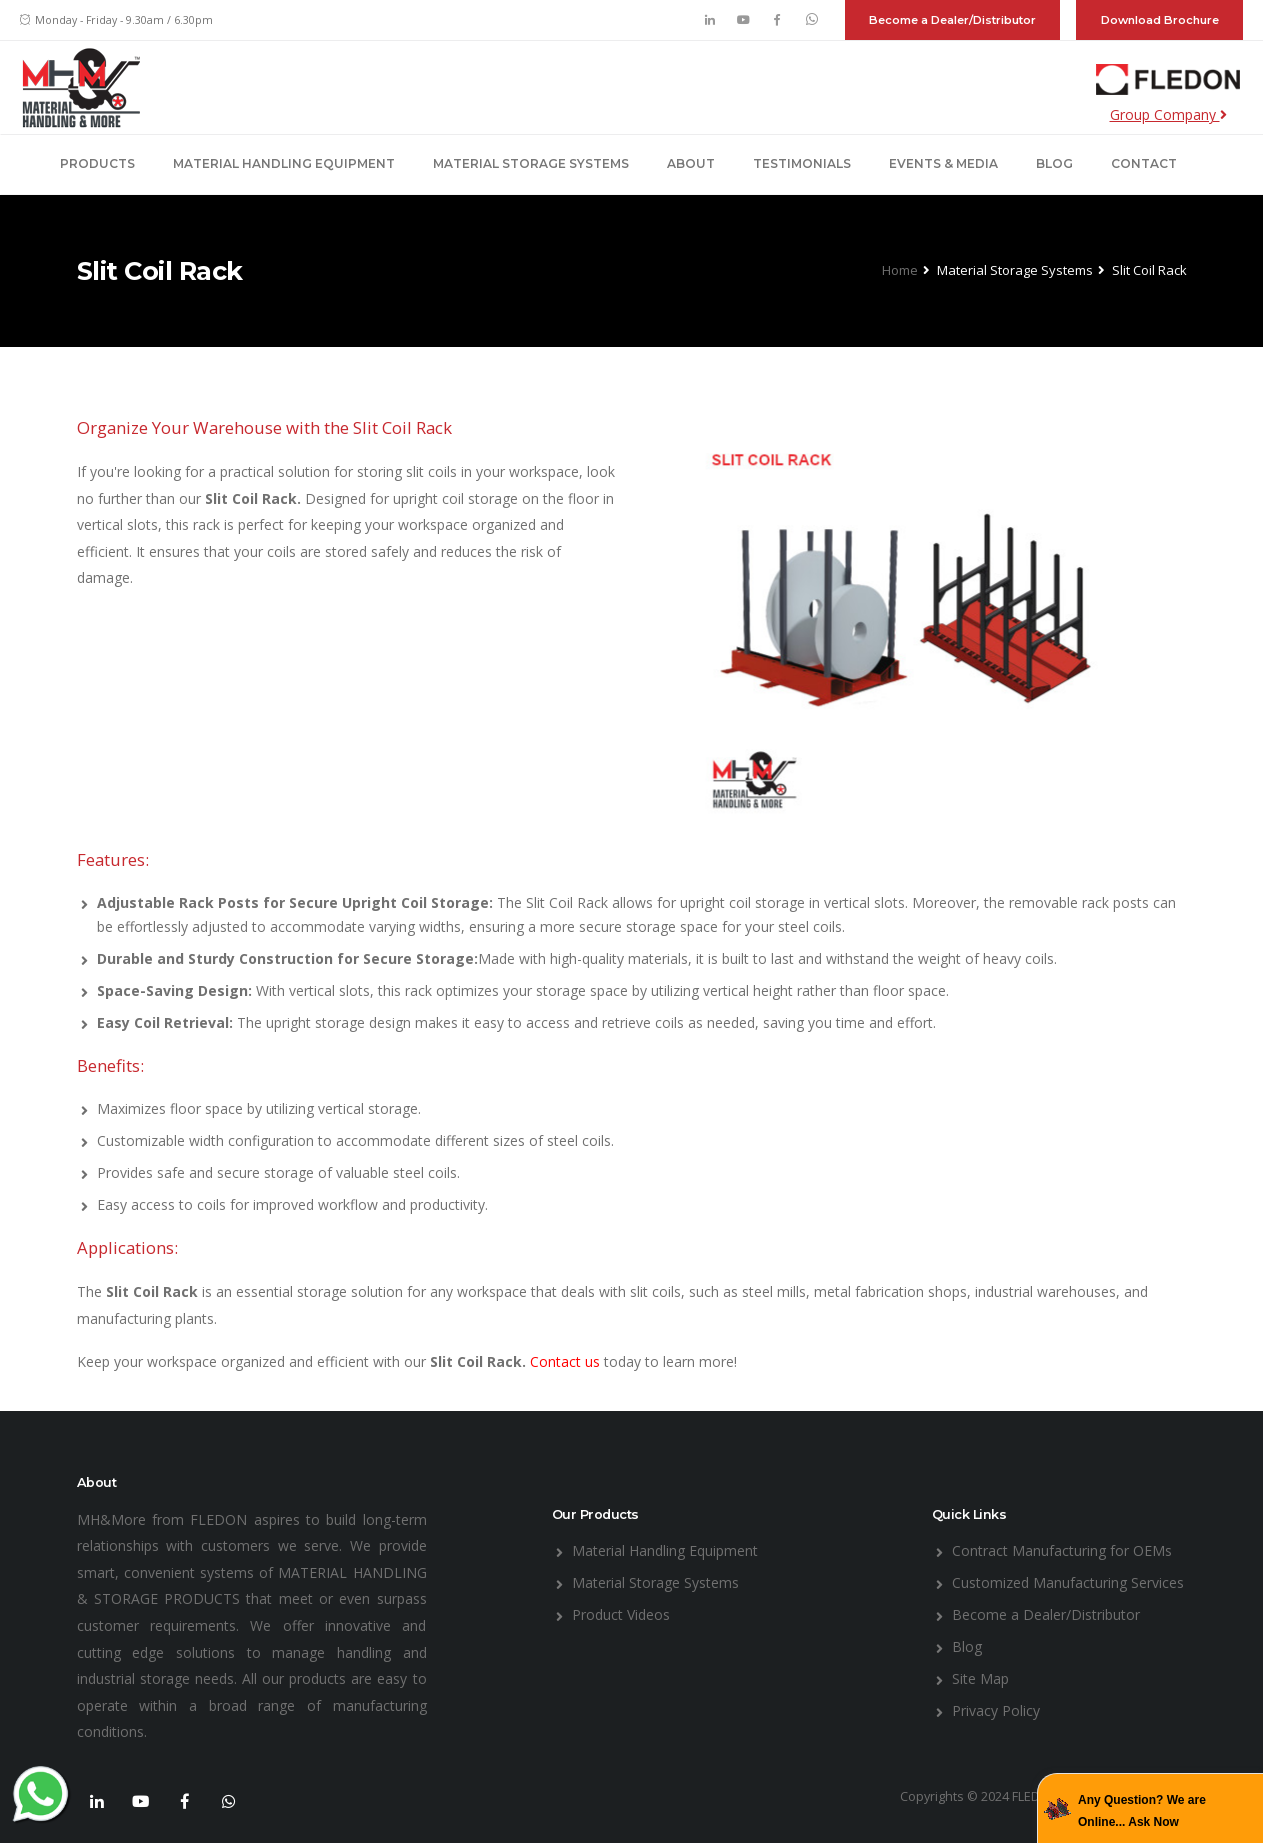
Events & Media (943, 163)
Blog (1054, 163)
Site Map (980, 1678)
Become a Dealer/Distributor (952, 20)
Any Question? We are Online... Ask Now (1142, 1811)
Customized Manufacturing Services (1068, 1582)
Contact (1144, 163)
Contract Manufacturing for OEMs (1062, 1550)
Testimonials (802, 163)
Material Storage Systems (531, 163)
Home (900, 270)
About (691, 163)
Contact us (567, 1361)
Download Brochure (1160, 20)
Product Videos (621, 1614)
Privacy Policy (996, 1710)
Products (97, 163)
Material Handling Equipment (284, 163)
